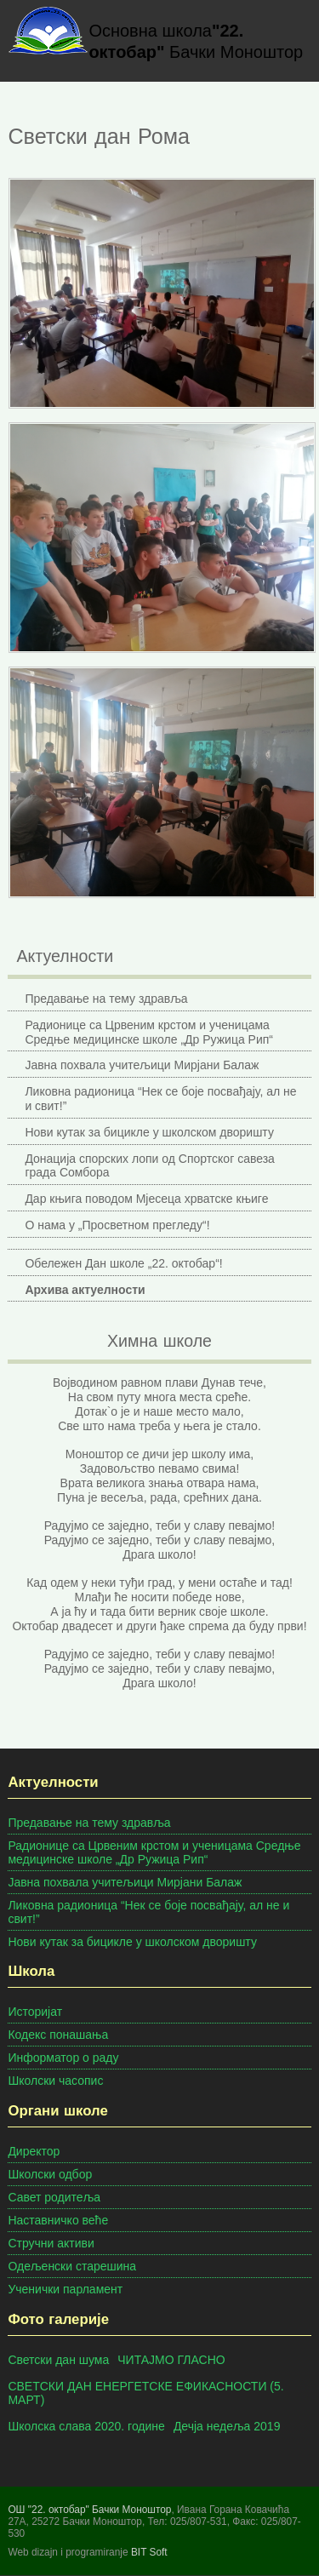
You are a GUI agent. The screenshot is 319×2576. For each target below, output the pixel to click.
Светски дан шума (58, 2360)
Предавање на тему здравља (106, 998)
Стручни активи (51, 2243)
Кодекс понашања (58, 2034)
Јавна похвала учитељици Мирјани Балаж (142, 1065)
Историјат (35, 2011)
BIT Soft (149, 2552)
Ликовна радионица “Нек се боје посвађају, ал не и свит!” (160, 1099)
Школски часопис (55, 2080)
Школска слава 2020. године (86, 2426)
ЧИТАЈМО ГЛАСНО (171, 2360)
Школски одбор (50, 2174)
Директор (34, 2151)
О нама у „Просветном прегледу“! (117, 1225)
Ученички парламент (65, 2289)
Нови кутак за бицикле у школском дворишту (149, 1132)
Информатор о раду (63, 2057)
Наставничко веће (58, 2220)
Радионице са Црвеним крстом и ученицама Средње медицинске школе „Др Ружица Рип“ (149, 1032)
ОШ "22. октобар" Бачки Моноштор (89, 2510)
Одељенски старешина (72, 2266)
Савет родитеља (54, 2197)
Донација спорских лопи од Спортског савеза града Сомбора (150, 1166)
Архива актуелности (85, 1290)
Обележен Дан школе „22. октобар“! (123, 1263)
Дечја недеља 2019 (227, 2426)
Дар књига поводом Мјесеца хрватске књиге (146, 1198)
